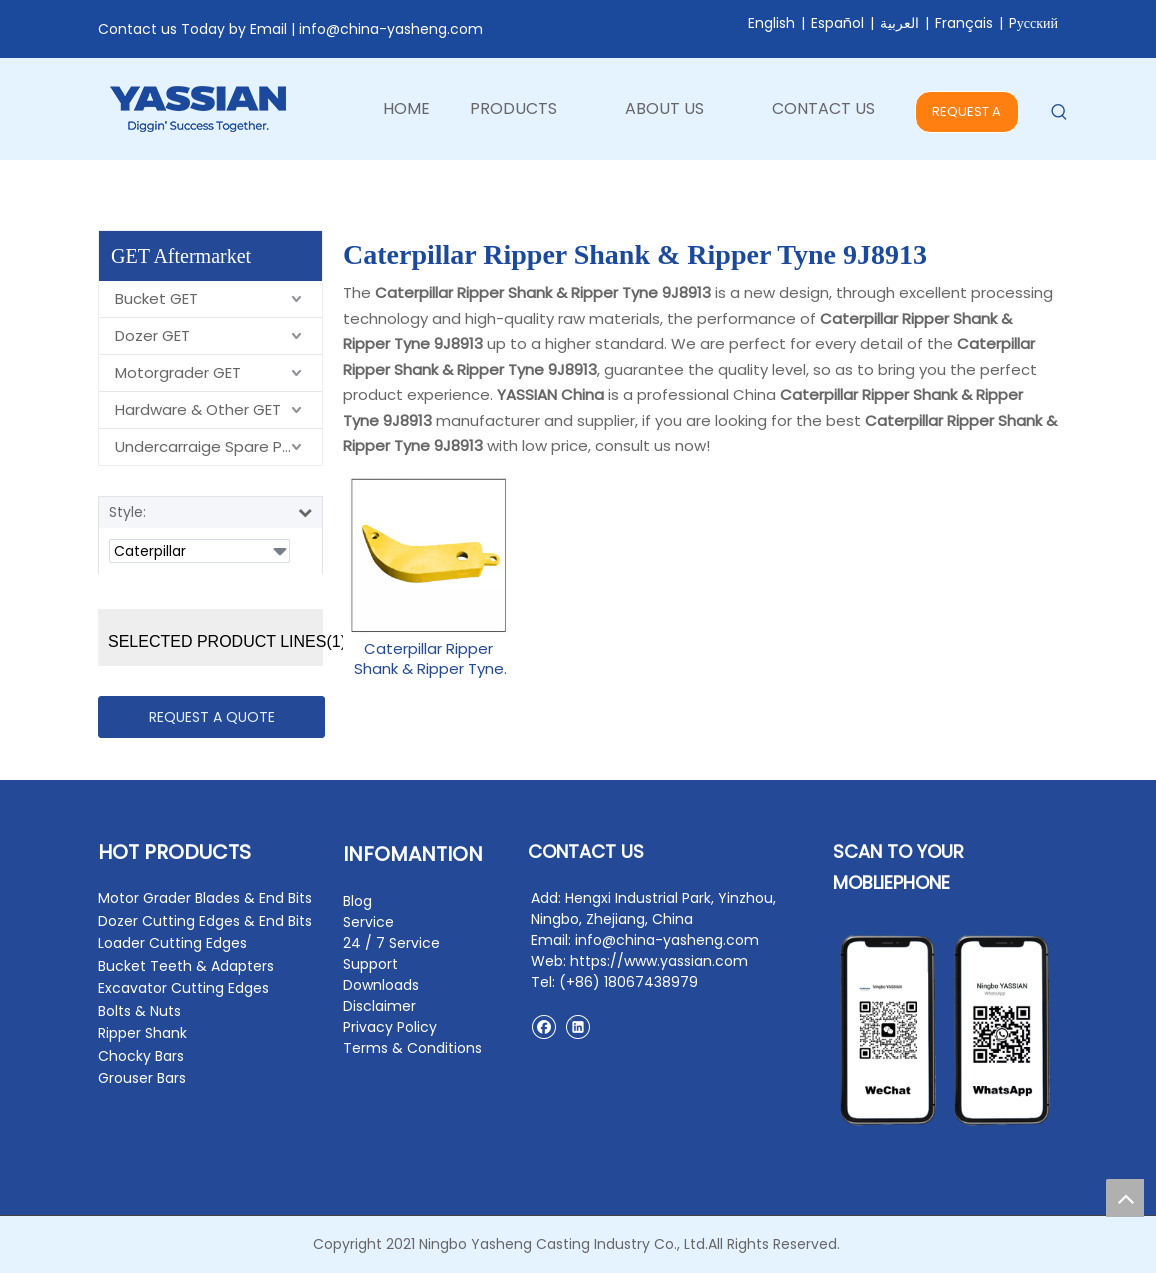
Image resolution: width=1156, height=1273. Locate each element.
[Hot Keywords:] (1059, 112)
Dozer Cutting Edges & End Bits (205, 921)
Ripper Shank (142, 1033)
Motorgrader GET (178, 372)
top (1125, 1198)
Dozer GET (152, 335)
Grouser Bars (142, 1078)
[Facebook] (543, 1026)
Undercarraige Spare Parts (213, 446)
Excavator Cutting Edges (183, 988)
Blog (357, 901)
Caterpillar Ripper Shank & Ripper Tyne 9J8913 (429, 659)
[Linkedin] (577, 1026)
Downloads (381, 985)
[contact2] (945, 1030)
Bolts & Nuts (139, 1011)
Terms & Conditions (412, 1048)
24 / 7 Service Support (391, 953)
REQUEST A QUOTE (966, 117)
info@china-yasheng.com (391, 29)
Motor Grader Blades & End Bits (205, 898)
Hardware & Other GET (198, 409)
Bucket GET (156, 298)
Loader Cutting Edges (172, 943)
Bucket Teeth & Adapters (186, 966)
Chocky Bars (141, 1056)
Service (368, 922)
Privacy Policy (390, 1027)
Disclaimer (379, 1006)
